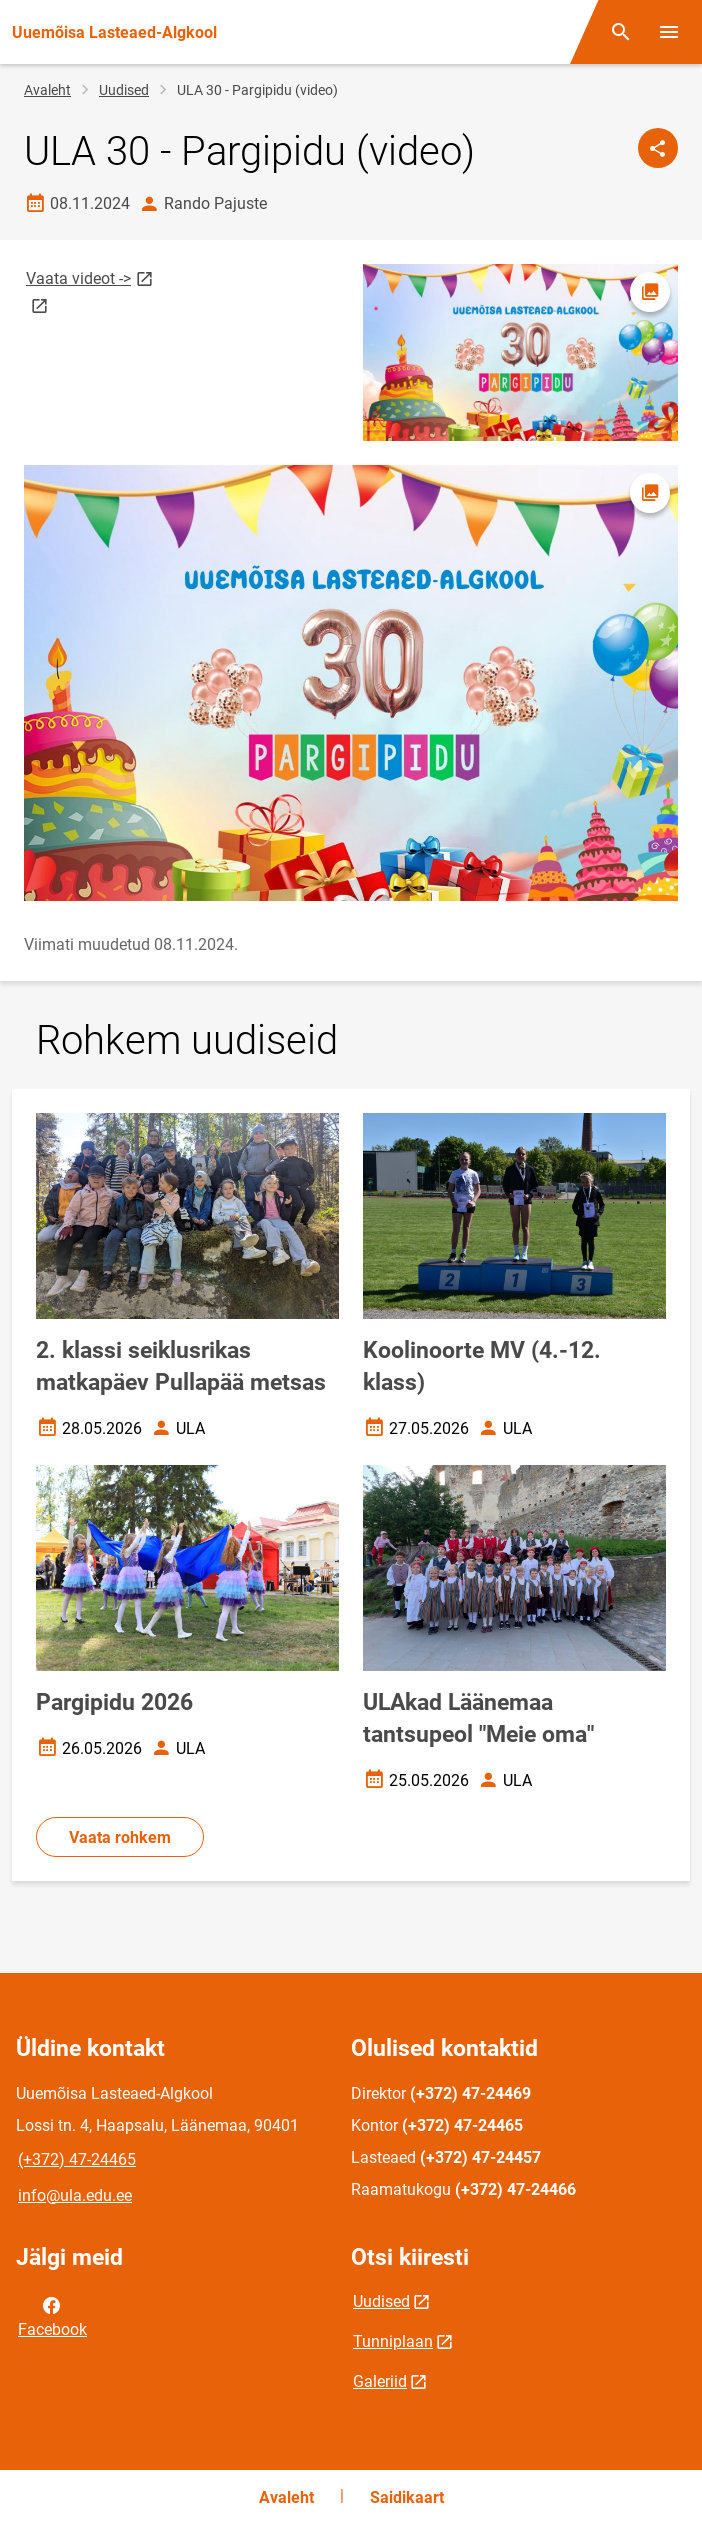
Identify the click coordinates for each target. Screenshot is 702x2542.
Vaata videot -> (91, 277)
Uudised (124, 90)
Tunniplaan (393, 2341)
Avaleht (47, 90)
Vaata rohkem (120, 1837)
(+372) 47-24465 (77, 2159)
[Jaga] (658, 148)
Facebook (52, 2316)
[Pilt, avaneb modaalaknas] (351, 683)
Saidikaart (407, 2497)
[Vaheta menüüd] (669, 32)
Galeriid (380, 2381)
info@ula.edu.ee (75, 2195)
